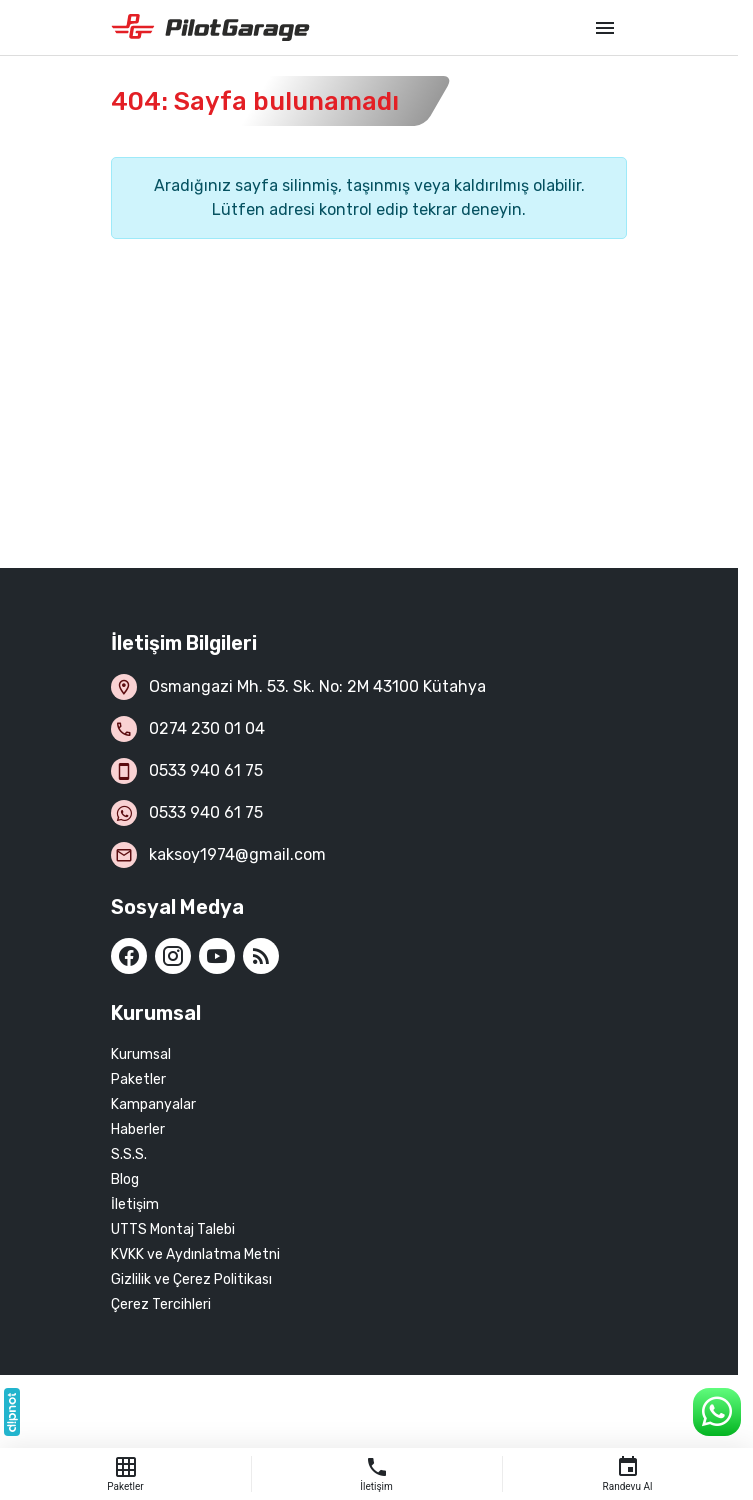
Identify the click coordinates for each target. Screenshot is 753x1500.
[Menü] (605, 28)
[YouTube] (217, 956)
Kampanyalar (153, 1104)
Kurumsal (141, 1054)
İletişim (135, 1204)
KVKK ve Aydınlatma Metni (195, 1254)
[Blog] (261, 956)
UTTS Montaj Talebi (173, 1229)
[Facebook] (129, 956)
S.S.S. (129, 1154)
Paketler (138, 1079)
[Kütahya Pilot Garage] (343, 28)
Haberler (138, 1129)
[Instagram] (173, 956)
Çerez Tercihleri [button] (161, 1304)
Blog (125, 1179)
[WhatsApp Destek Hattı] (717, 1412)
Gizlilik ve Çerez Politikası (191, 1279)
